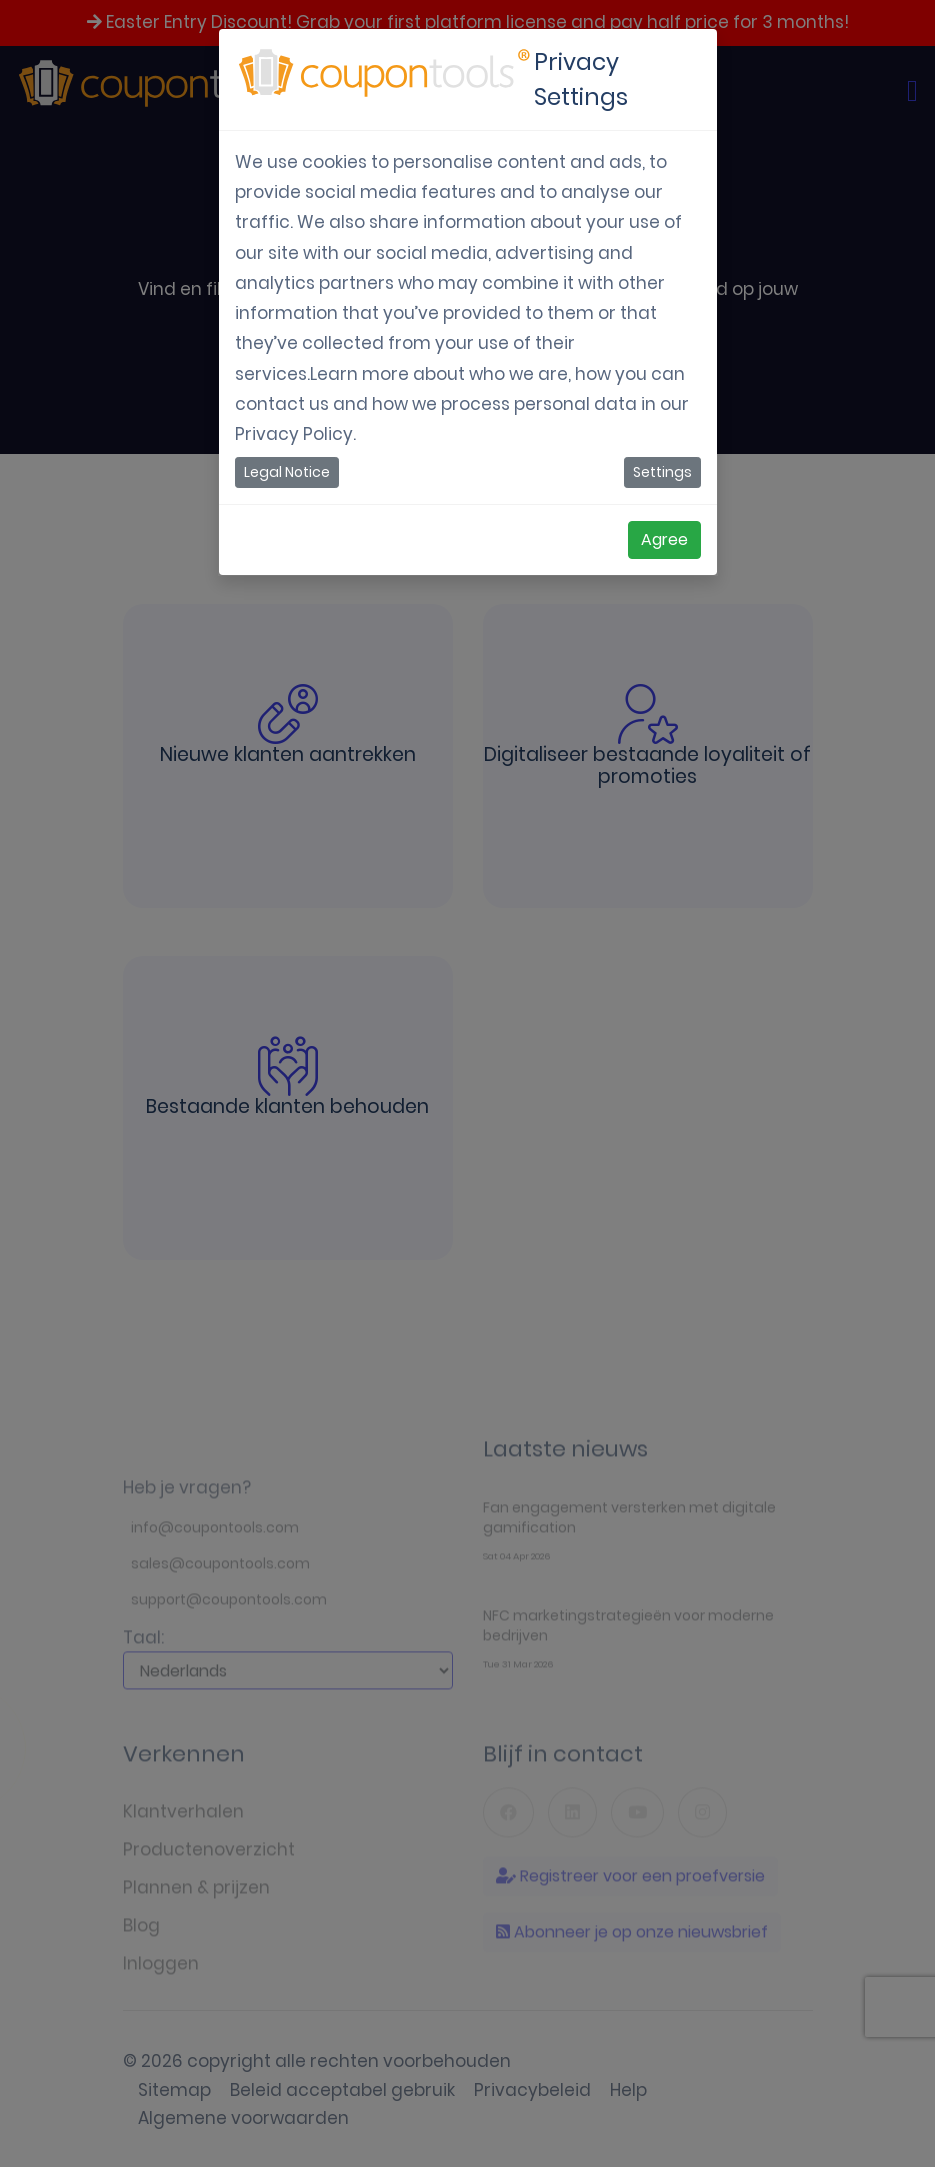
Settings (662, 472)
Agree (664, 539)
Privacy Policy (294, 434)
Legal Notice (287, 472)
